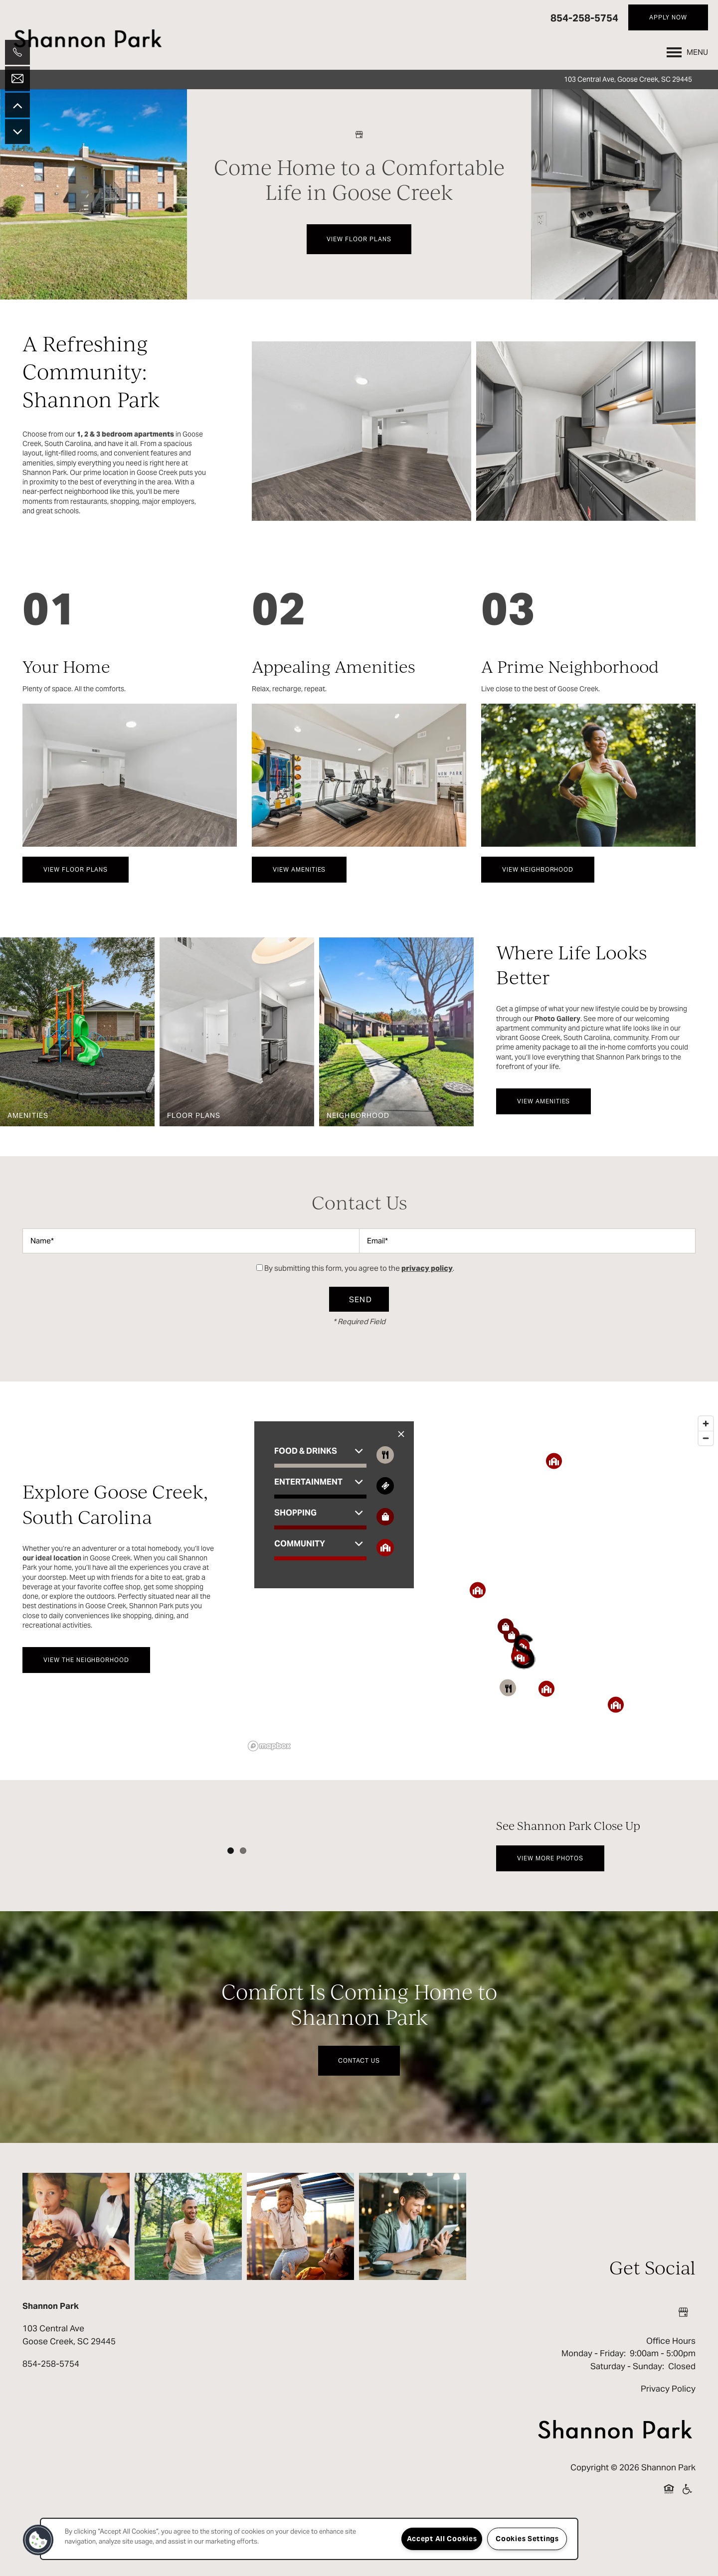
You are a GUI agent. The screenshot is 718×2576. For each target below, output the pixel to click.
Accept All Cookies (442, 2538)
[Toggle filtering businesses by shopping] (385, 1516)
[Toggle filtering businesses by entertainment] (385, 1486)
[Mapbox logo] (269, 1746)
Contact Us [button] (359, 2122)
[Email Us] (17, 78)
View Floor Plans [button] (359, 239)
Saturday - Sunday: (627, 2428)
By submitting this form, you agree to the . (359, 1268)
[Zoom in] (706, 1423)
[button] (668, 17)
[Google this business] (359, 135)
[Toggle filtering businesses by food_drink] (385, 1455)
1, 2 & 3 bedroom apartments (125, 434)
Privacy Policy (668, 2450)
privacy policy (427, 1268)
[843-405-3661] (17, 52)
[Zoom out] (706, 1438)
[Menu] (687, 52)
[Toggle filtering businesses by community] (385, 1547)
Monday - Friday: (593, 2415)
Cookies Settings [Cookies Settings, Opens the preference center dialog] (527, 2538)
